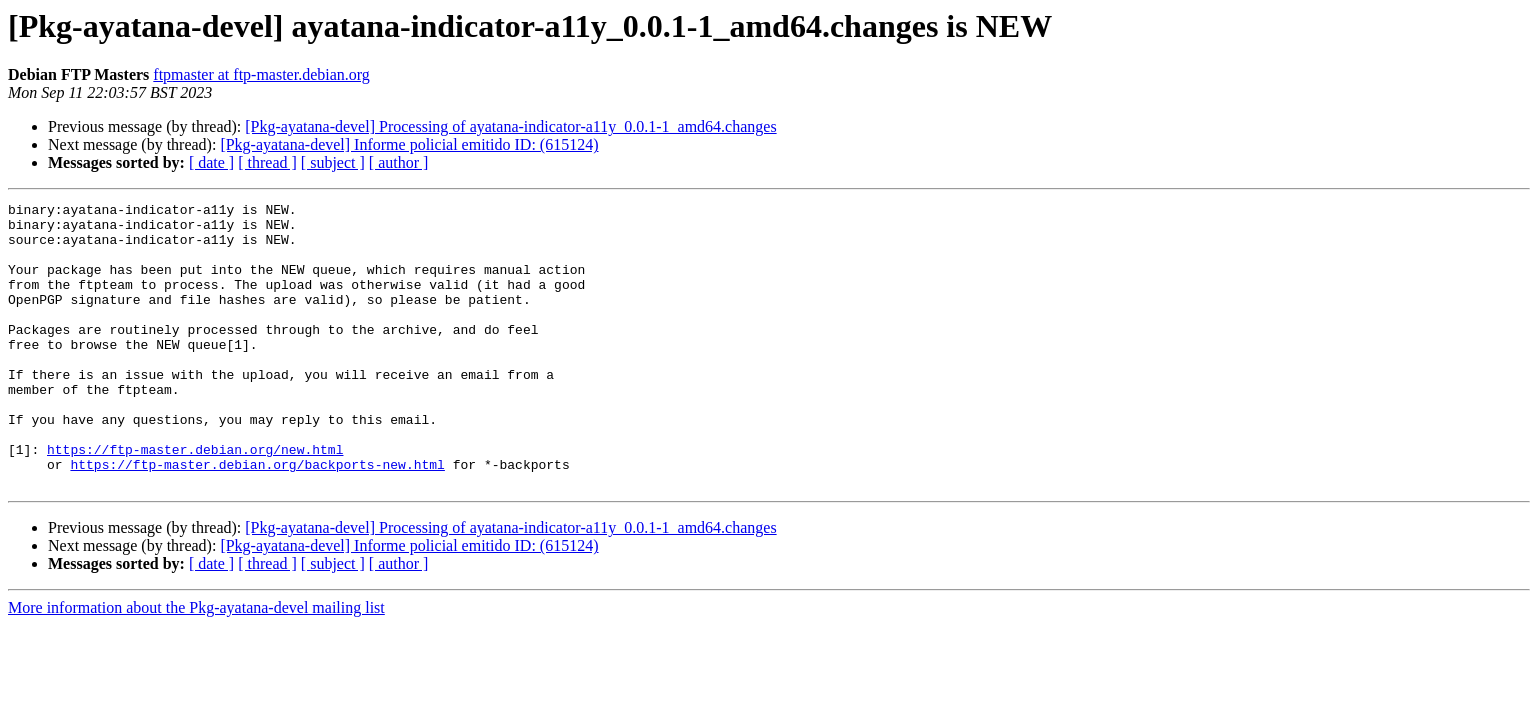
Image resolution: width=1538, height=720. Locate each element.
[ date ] (211, 162)
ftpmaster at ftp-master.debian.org (261, 74)
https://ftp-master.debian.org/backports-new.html (257, 518)
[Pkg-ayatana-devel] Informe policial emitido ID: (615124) (409, 144)
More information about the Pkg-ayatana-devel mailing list (196, 664)
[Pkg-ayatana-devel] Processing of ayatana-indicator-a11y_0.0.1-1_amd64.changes (510, 126)
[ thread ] (267, 162)
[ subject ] (333, 162)
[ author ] (399, 162)
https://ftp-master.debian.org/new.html (195, 500)
